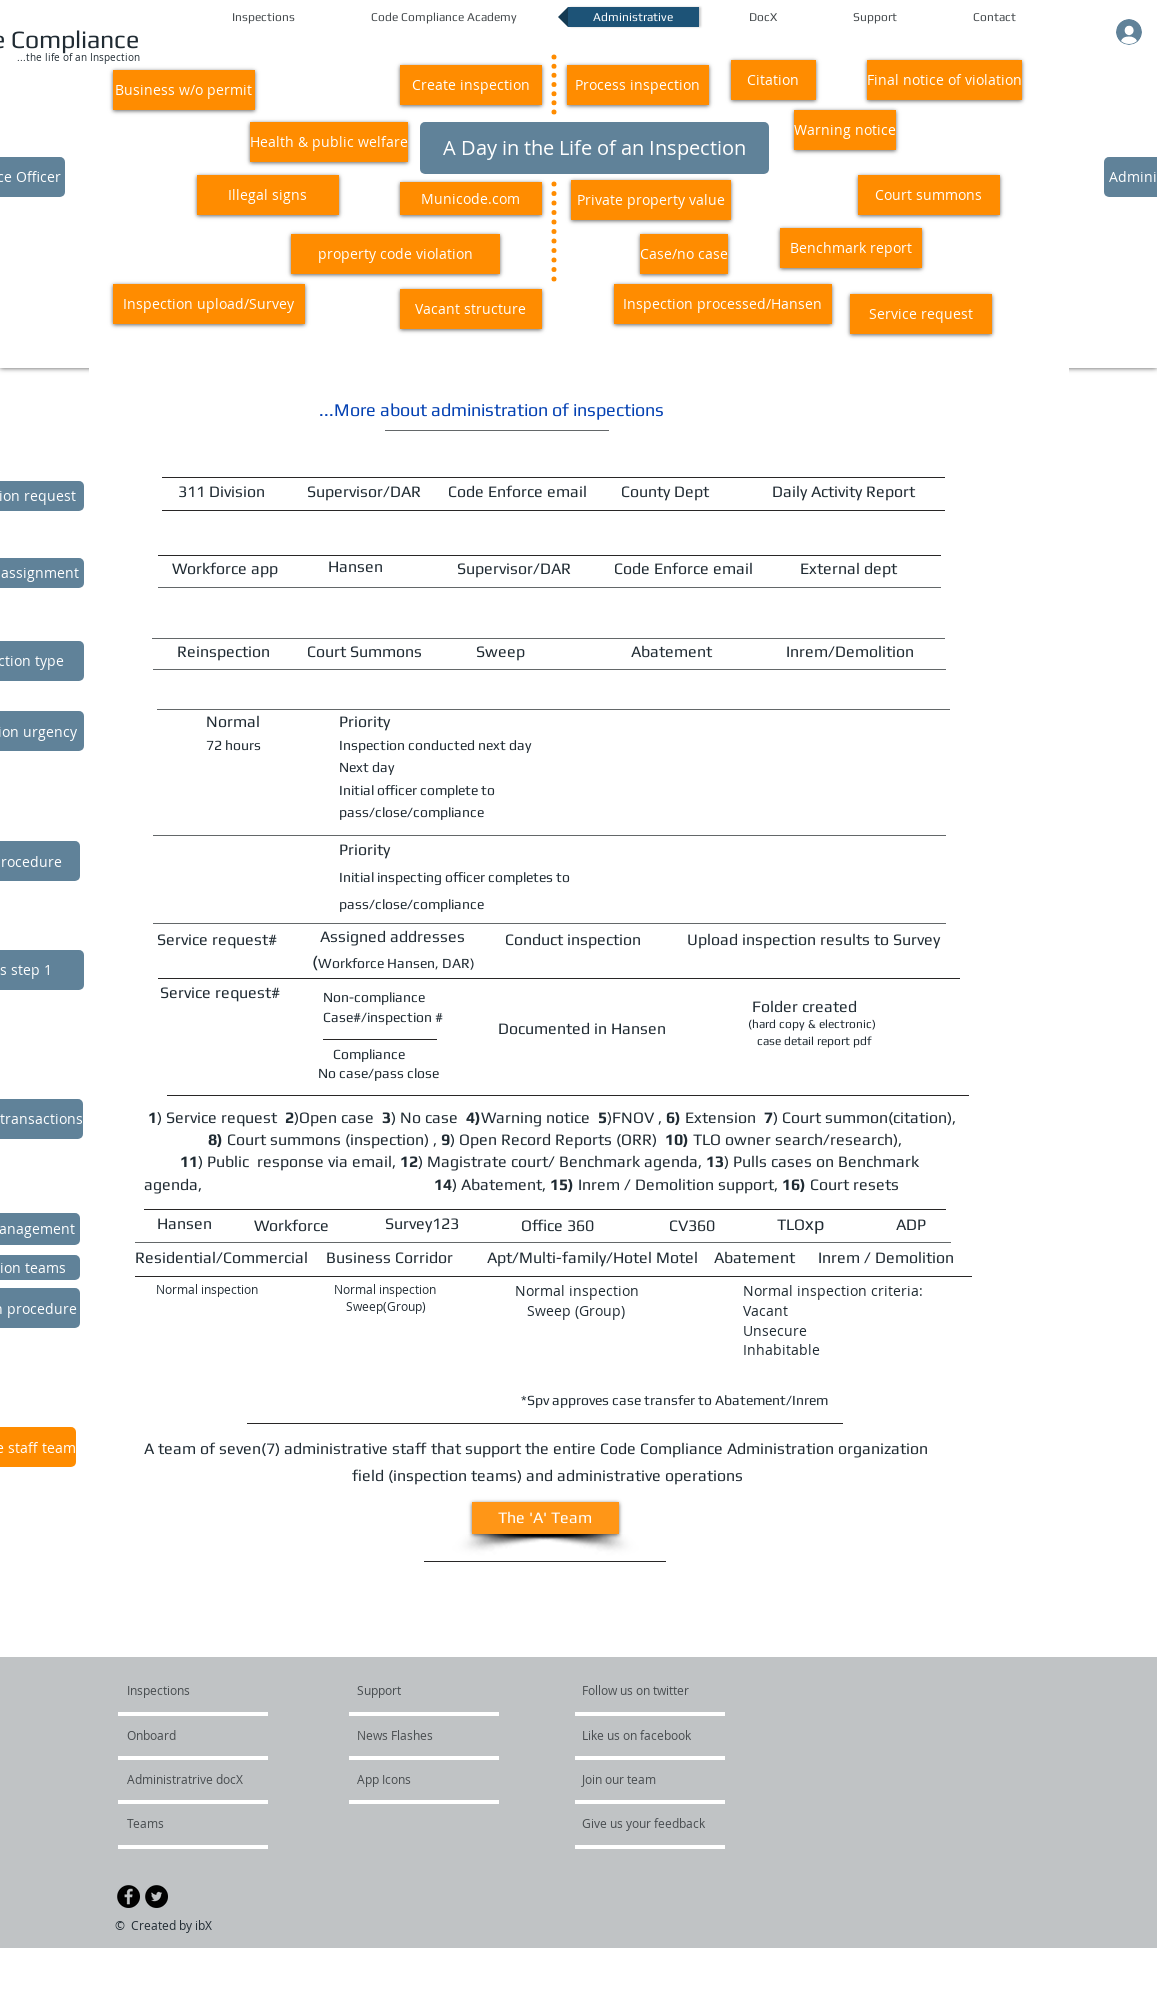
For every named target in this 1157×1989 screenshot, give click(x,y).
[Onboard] (184, 1735)
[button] (184, 90)
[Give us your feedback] (654, 1823)
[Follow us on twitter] (637, 1690)
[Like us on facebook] (642, 1735)
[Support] (404, 1690)
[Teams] (223, 1823)
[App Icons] (411, 1779)
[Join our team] (636, 1779)
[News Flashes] (414, 1735)
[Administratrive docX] (185, 1779)
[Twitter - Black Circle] (156, 1896)
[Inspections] (203, 1690)
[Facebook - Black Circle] (128, 1896)
